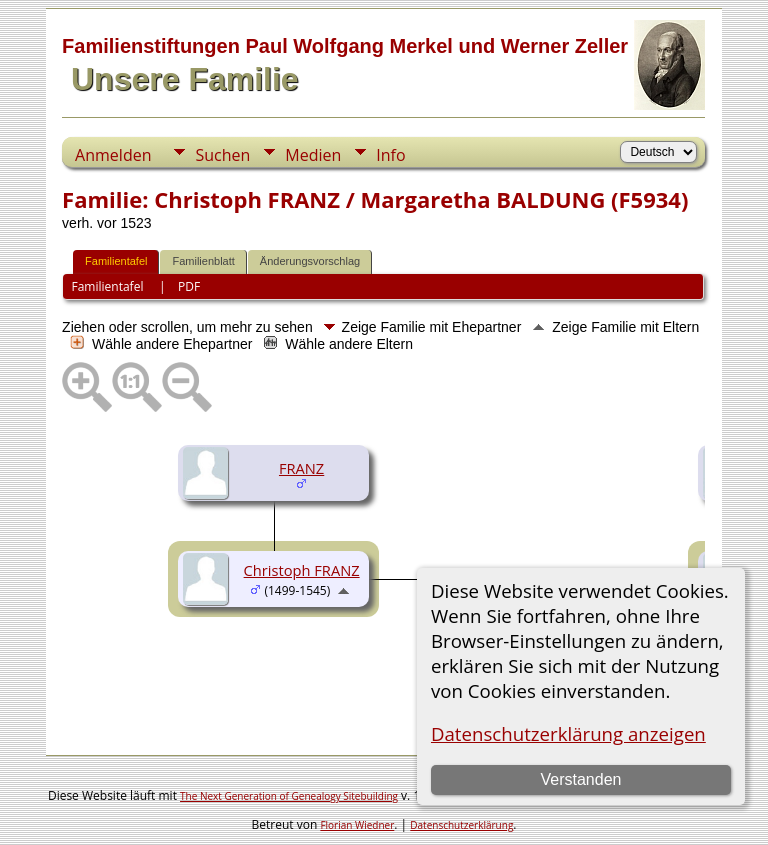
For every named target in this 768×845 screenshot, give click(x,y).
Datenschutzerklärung (461, 825)
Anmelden (113, 155)
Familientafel (116, 261)
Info (390, 155)
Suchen (222, 155)
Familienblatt (203, 261)
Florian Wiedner (357, 825)
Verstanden (580, 779)
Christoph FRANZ (302, 570)
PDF (189, 286)
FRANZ (301, 468)
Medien (313, 155)
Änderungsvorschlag (310, 261)
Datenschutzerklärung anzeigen (568, 733)
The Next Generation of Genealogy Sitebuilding (289, 796)
